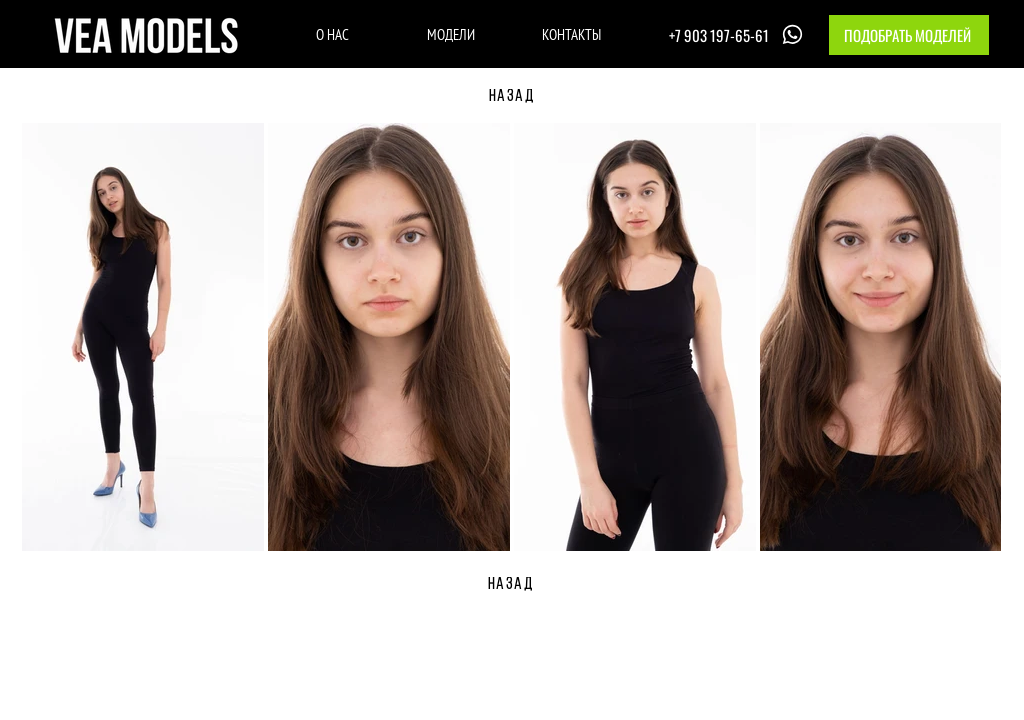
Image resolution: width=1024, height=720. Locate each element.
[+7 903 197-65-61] (738, 34)
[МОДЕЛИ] (450, 34)
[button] (909, 35)
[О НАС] (332, 34)
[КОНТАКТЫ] (571, 34)
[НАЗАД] (512, 97)
